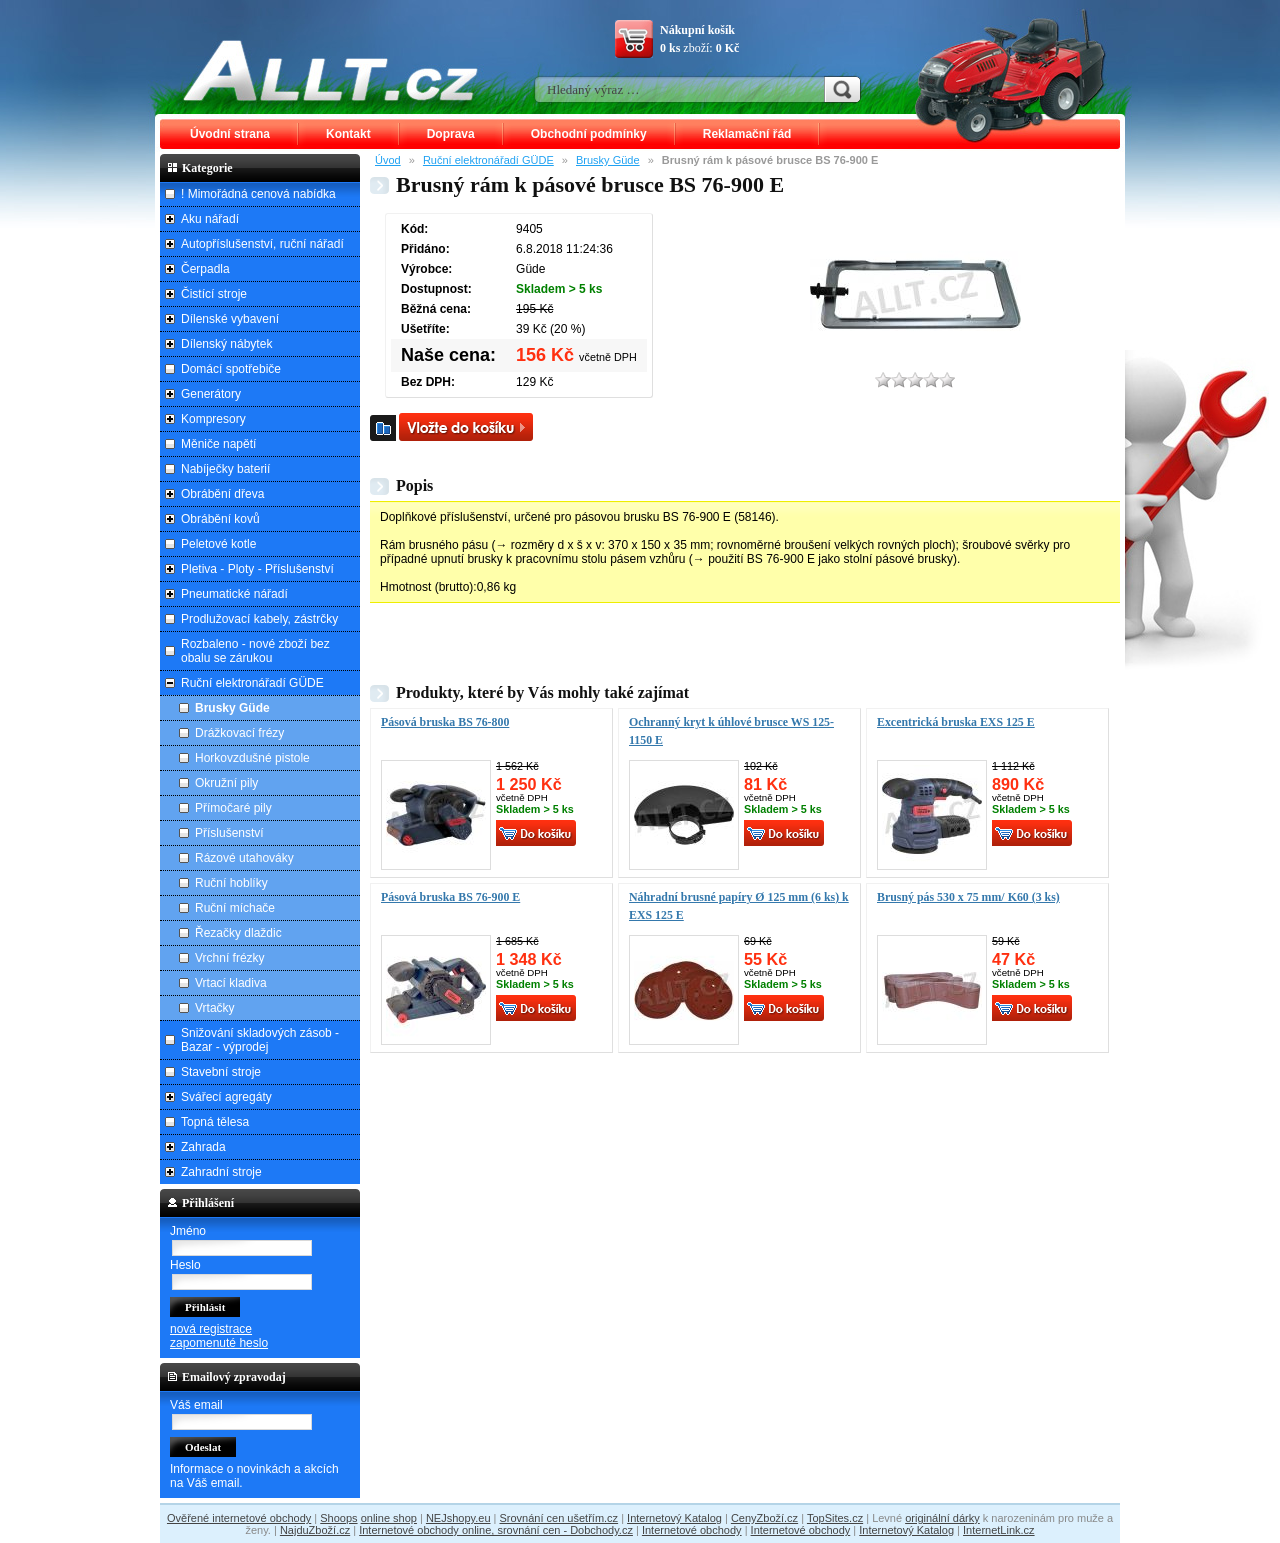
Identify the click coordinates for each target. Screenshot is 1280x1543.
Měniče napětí (218, 444)
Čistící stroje (214, 294)
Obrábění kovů (220, 519)
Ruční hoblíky (231, 883)
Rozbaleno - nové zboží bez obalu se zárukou (255, 651)
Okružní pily (226, 783)
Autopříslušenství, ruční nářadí (262, 244)
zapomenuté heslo (219, 1343)
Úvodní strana (230, 134)
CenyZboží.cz (764, 1518)
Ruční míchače (235, 908)
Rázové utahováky (244, 858)
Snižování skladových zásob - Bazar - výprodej (260, 1040)
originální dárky (942, 1518)
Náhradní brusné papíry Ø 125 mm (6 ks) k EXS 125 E (739, 906)
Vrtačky (215, 1008)
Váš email (196, 1405)
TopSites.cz (835, 1518)
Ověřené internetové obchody (239, 1518)
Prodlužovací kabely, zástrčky (259, 619)
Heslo (185, 1265)
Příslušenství (229, 833)
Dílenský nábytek (226, 344)
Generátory (211, 394)
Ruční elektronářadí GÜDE (488, 160)
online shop (389, 1518)
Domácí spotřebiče (231, 369)
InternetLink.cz (999, 1530)
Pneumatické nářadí (234, 594)
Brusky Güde (608, 160)
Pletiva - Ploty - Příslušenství (257, 569)
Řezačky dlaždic (238, 933)
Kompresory (213, 419)
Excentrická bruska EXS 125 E (956, 722)
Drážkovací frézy (239, 733)
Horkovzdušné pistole (252, 758)
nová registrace (211, 1329)
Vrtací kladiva (231, 983)
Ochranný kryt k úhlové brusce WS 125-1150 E (731, 731)
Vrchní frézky (230, 958)
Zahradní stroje (221, 1172)
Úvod (388, 160)
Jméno (188, 1231)
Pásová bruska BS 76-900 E (450, 897)
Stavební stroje (221, 1072)
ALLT (331, 70)
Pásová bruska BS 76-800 (445, 722)
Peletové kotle (218, 544)
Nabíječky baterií (225, 469)
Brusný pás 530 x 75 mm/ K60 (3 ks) (968, 897)
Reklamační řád (747, 134)
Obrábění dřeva (222, 494)
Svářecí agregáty (226, 1097)
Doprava (451, 134)
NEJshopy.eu (458, 1518)
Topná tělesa (215, 1122)
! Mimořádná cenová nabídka (258, 194)
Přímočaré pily (233, 808)
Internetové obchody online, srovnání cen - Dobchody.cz (496, 1530)
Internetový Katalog (674, 1518)
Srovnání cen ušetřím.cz (559, 1518)
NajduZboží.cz (315, 1530)
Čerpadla (205, 269)
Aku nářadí (210, 219)
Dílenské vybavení (230, 319)
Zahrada (203, 1147)
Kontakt (348, 134)
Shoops (338, 1518)
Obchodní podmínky (589, 134)
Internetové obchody (692, 1530)
